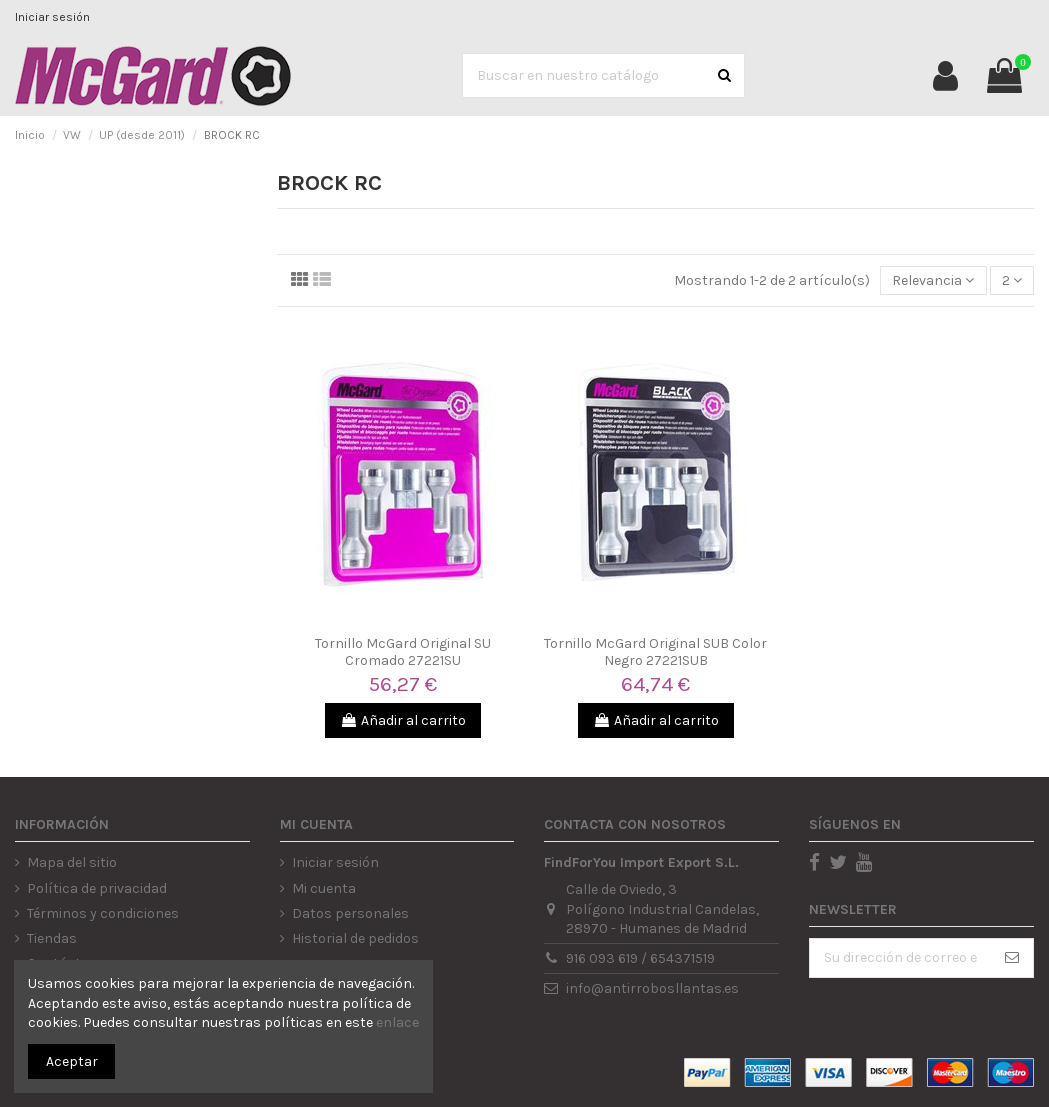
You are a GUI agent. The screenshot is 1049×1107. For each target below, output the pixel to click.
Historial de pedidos (355, 938)
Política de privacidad (97, 888)
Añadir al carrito (403, 720)
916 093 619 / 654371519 (640, 958)
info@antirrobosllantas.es (652, 988)
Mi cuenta (324, 888)
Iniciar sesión (52, 17)
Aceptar (72, 1061)
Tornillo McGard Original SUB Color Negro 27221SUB (655, 652)
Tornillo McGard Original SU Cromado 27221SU (403, 652)
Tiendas (52, 938)
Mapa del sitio (72, 862)
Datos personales (350, 913)
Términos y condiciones (103, 913)
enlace (397, 1022)
